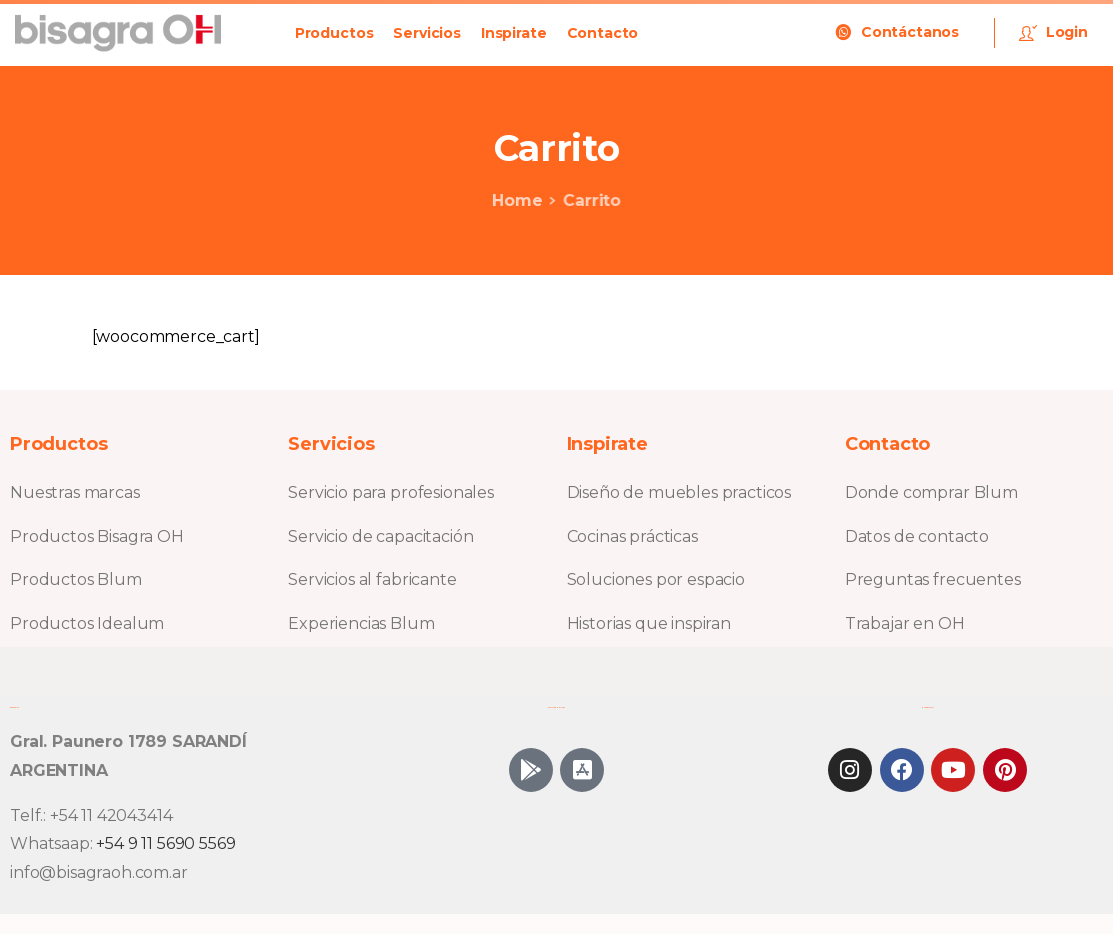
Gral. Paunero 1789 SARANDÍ (128, 741)
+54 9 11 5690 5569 (165, 843)
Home (514, 200)
